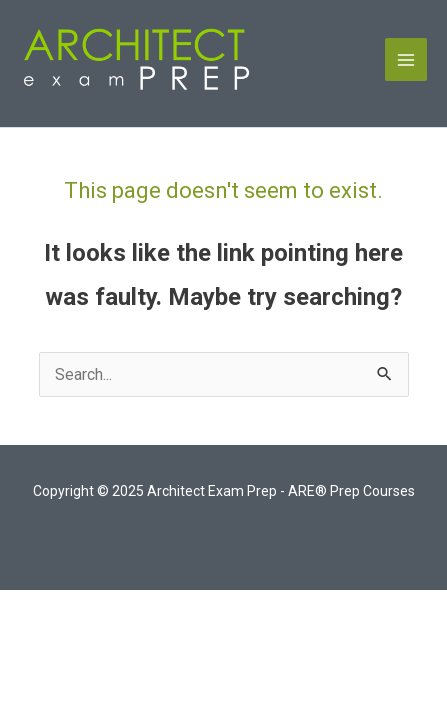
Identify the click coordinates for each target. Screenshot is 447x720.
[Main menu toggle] (406, 59)
